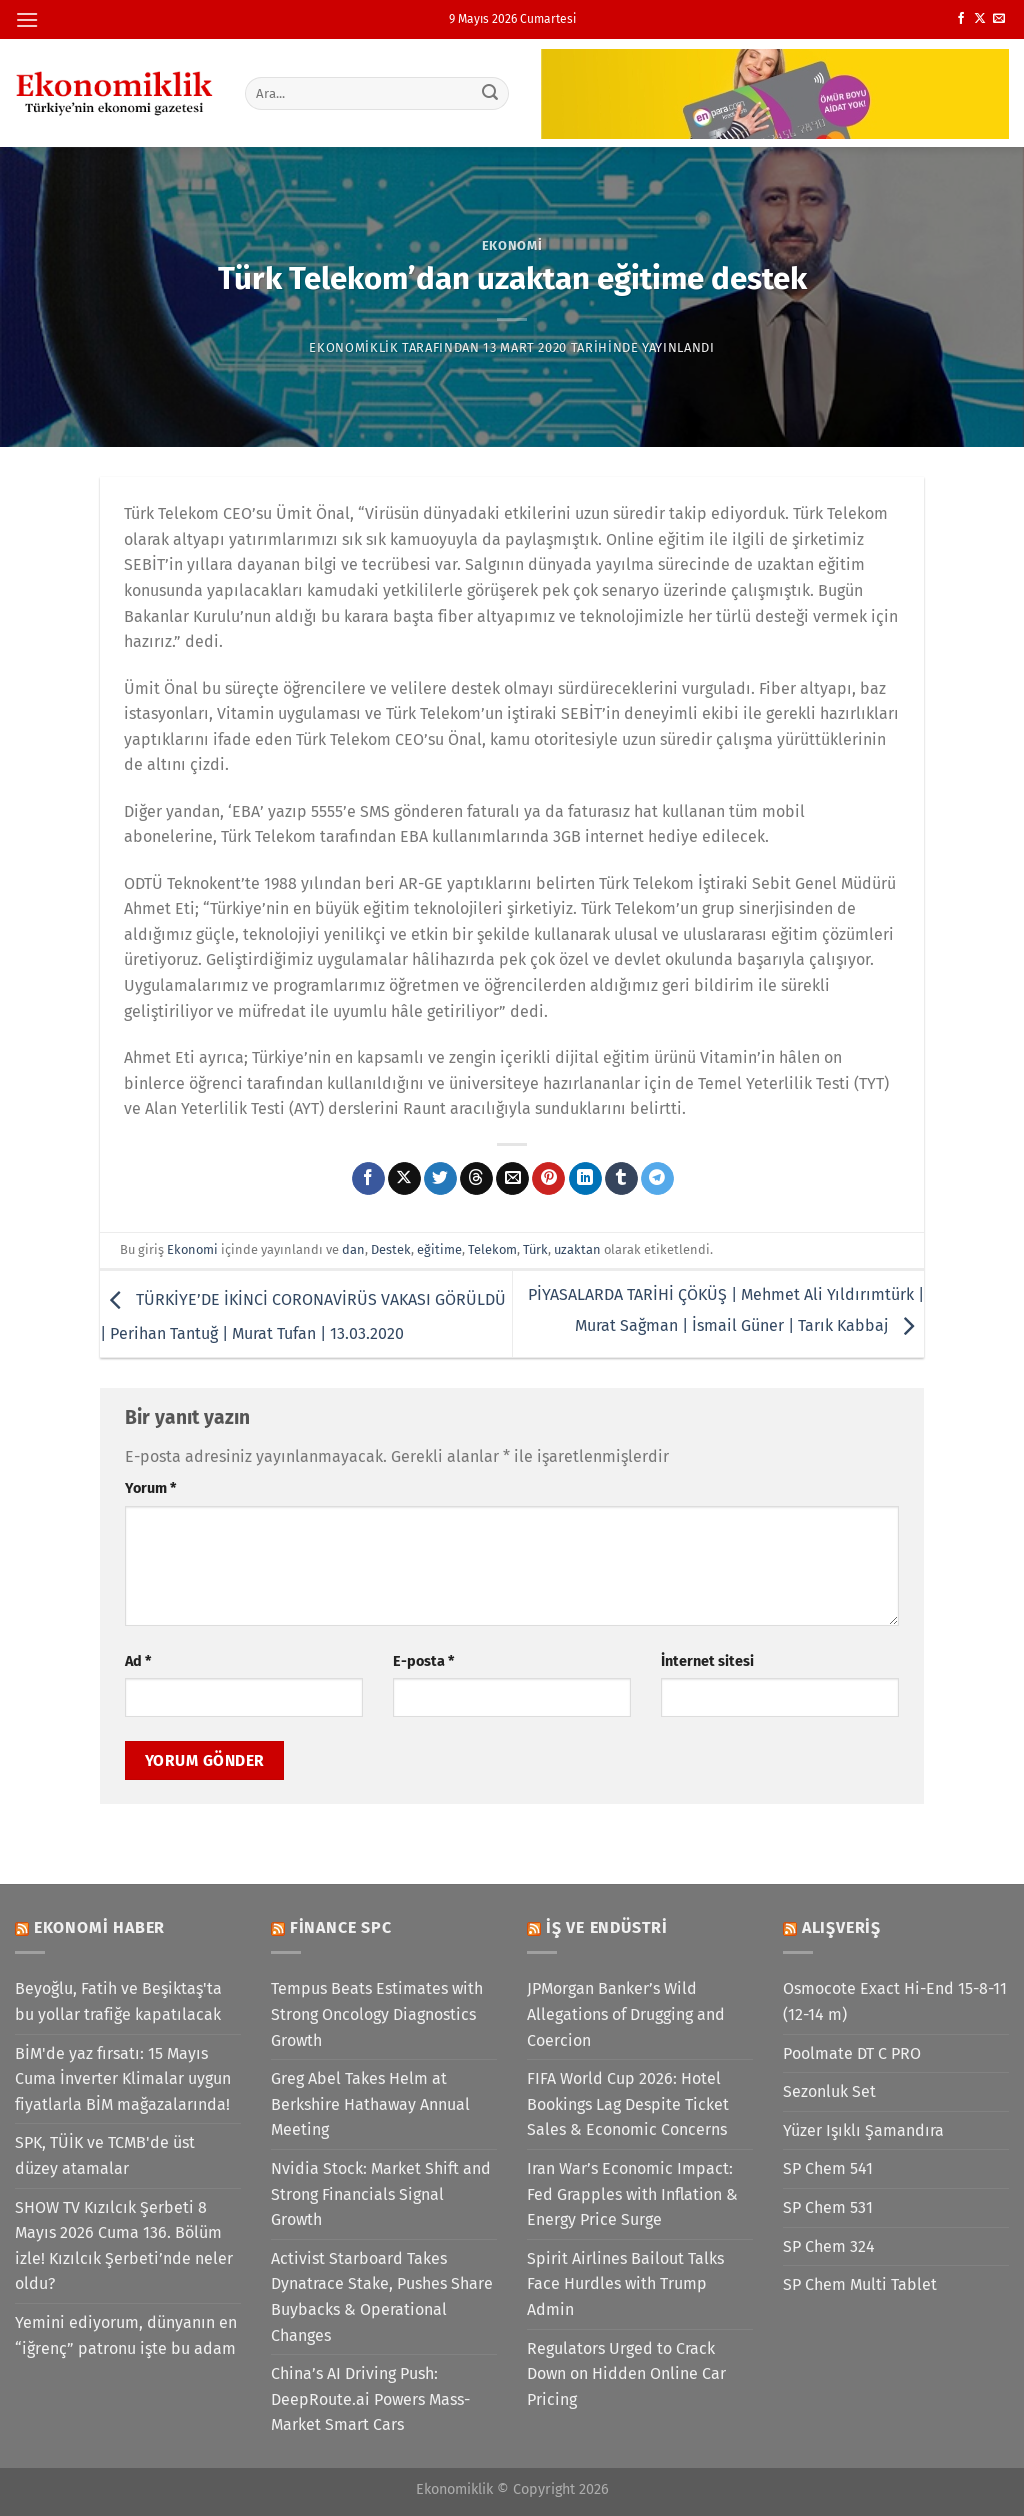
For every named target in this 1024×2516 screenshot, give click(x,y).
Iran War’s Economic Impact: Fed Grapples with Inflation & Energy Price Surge (632, 2194)
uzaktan (577, 1249)
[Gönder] (490, 93)
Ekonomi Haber (99, 1927)
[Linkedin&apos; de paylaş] (585, 1179)
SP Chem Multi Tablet (860, 2284)
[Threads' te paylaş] (476, 1179)
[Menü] (27, 19)
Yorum (150, 1488)
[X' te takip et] (980, 19)
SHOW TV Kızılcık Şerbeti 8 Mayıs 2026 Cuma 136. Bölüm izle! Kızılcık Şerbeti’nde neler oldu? (124, 2246)
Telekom (492, 1249)
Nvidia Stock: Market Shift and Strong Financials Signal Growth (381, 2194)
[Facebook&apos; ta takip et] (961, 19)
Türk (535, 1249)
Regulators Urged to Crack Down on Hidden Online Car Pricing (626, 2374)
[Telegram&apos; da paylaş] (657, 1179)
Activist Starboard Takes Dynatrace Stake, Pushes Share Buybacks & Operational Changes (382, 2297)
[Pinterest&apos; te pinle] (548, 1179)
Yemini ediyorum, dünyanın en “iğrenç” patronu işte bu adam (126, 2335)
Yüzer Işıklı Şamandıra (863, 2130)
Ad (138, 1661)
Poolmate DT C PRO (852, 2053)
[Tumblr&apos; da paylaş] (621, 1179)
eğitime (439, 1249)
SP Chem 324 (829, 2246)
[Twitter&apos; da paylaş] (440, 1179)
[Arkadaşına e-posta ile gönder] (512, 1179)
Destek (391, 1249)
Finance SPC (341, 1927)
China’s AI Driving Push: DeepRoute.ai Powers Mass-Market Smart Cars (370, 2399)
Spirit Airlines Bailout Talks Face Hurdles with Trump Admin (625, 2284)
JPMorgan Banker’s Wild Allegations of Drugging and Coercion (626, 2014)
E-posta (423, 1661)
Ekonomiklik (353, 347)
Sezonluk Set (829, 2091)
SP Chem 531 (828, 2207)
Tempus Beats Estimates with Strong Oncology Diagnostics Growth (377, 2014)
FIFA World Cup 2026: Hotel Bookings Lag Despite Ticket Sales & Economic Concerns (628, 2104)
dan (353, 1249)
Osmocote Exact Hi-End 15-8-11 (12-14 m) (895, 2001)
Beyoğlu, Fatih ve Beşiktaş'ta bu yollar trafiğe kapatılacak (118, 2001)
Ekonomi (512, 245)
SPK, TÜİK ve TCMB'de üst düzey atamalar (105, 2155)
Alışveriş (841, 1927)
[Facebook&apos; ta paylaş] (368, 1179)
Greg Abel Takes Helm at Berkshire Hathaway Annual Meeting (370, 2104)
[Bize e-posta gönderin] (999, 19)
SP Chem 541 (828, 2168)
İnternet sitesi (707, 1661)
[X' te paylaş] (404, 1179)
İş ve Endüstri (607, 1927)
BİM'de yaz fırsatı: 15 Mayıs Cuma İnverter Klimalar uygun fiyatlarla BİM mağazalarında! (123, 2079)
